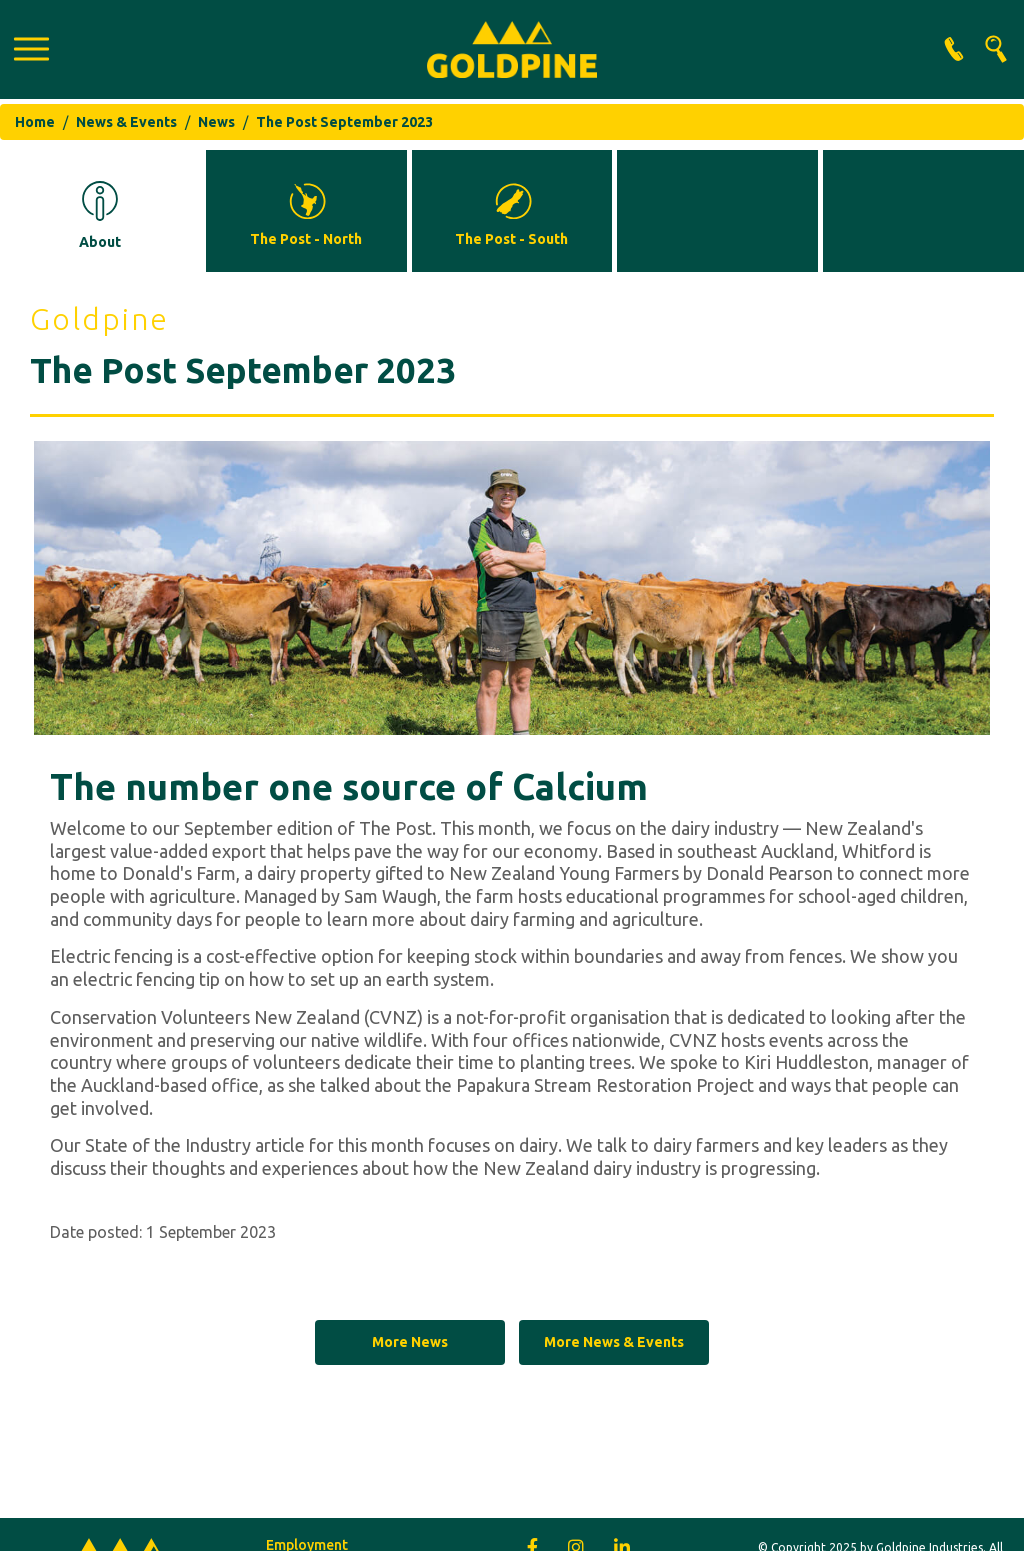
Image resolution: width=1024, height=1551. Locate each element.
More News (410, 1342)
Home (35, 122)
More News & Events (614, 1342)
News (216, 122)
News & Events (126, 122)
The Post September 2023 (344, 122)
